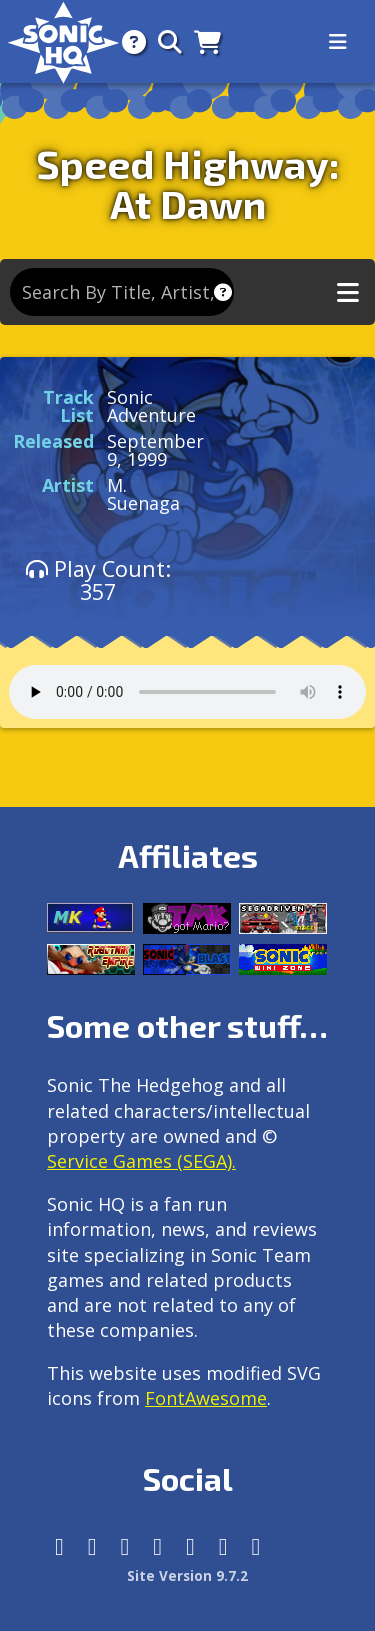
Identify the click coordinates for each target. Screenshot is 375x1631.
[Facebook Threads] (256, 1546)
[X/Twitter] (125, 1546)
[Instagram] (92, 1546)
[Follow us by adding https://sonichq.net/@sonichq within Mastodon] (59, 1546)
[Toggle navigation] (338, 42)
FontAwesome (206, 1398)
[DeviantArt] (190, 1546)
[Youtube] (223, 1546)
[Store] (201, 41)
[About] (128, 41)
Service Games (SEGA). (141, 1161)
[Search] (164, 41)
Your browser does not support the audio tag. (187, 692)
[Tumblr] (157, 1546)
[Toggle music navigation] (348, 292)
